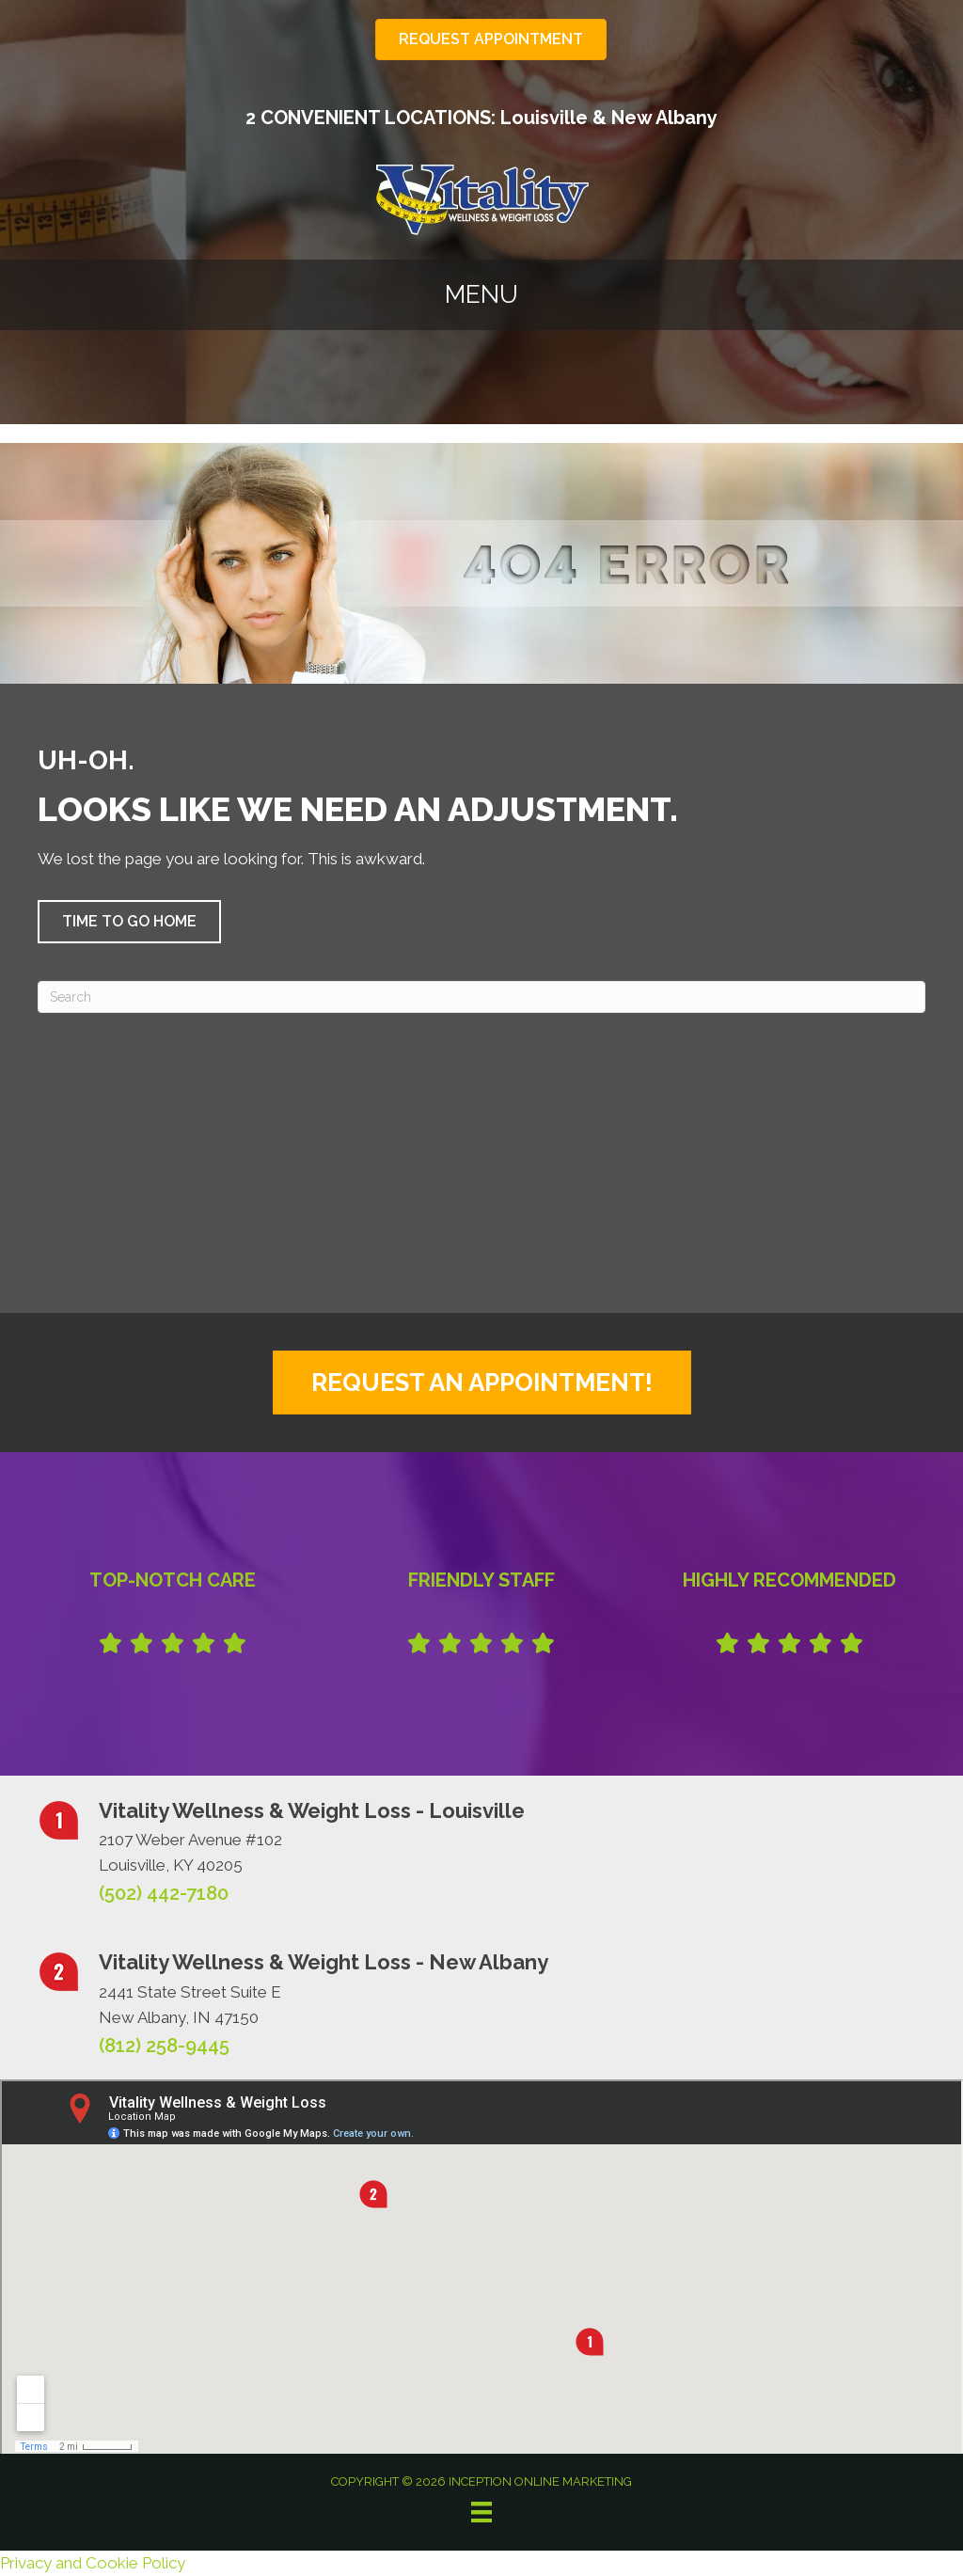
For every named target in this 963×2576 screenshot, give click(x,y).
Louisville (544, 117)
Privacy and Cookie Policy (92, 2562)
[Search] (481, 997)
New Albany (664, 117)
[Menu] (481, 2512)
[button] (129, 921)
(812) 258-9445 (164, 2045)
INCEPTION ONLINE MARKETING (539, 2481)
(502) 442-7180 (164, 1893)
